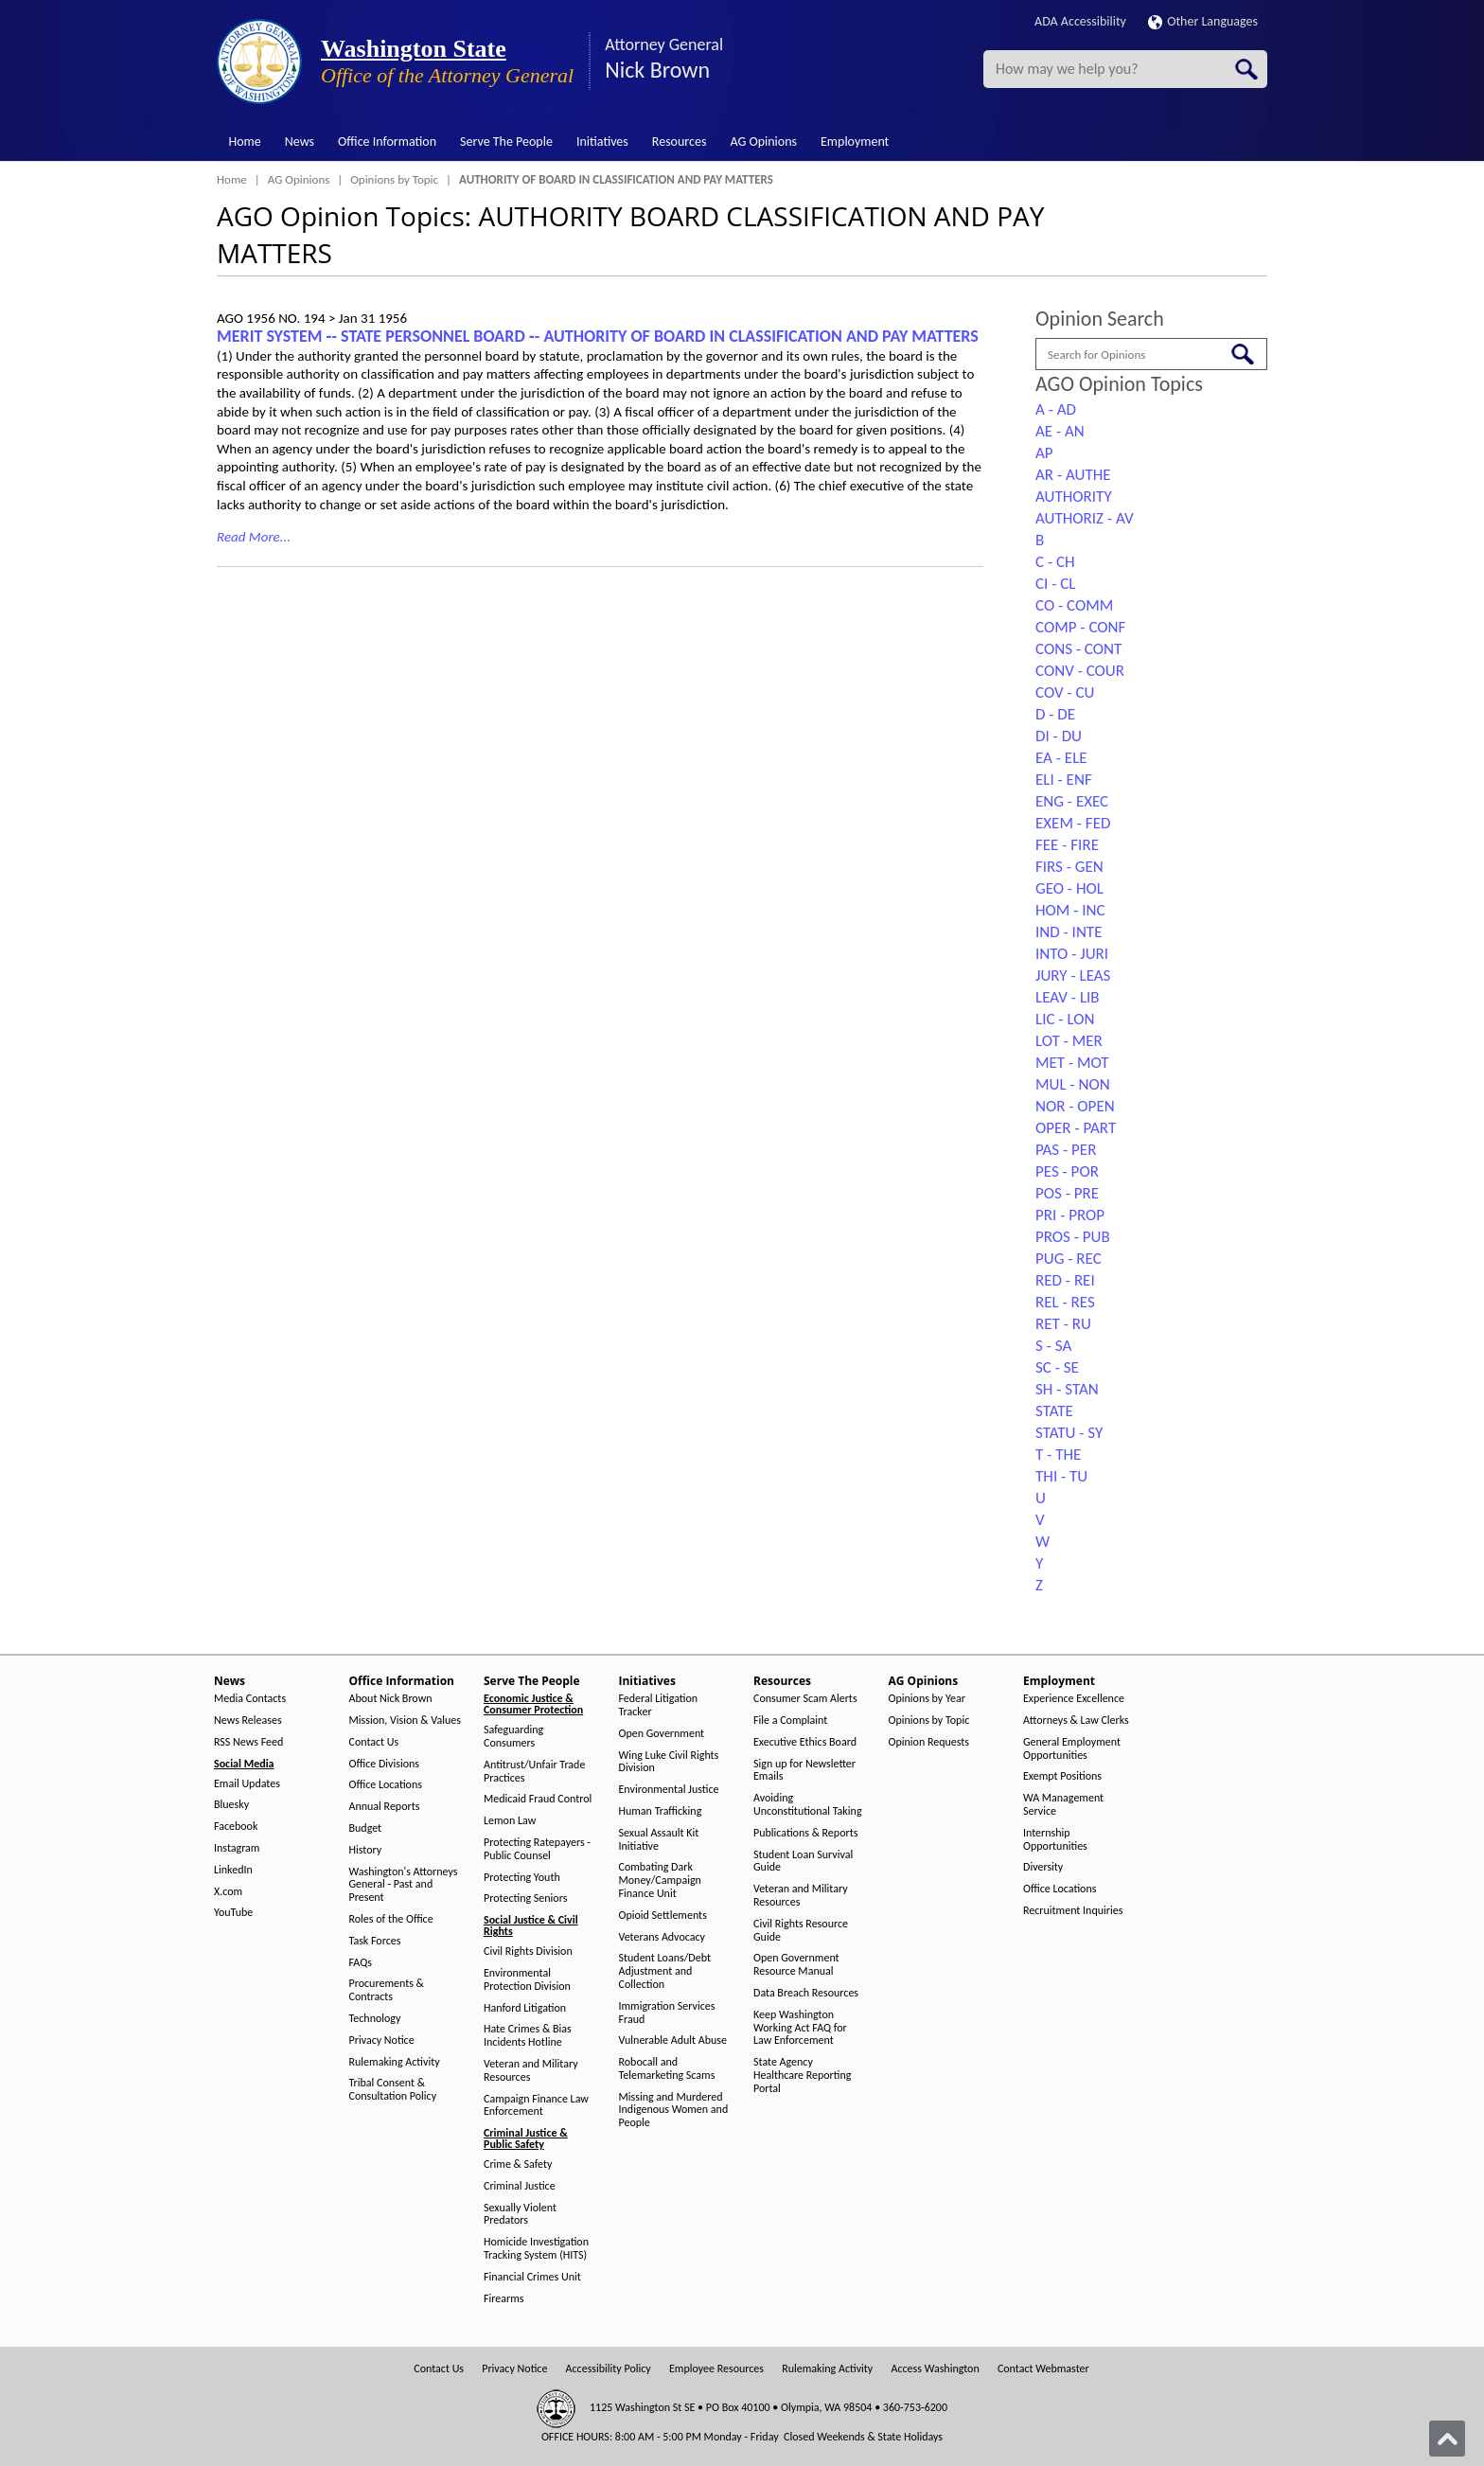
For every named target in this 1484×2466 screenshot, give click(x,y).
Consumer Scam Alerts (805, 1699)
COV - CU (1064, 692)
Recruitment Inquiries (1072, 1911)
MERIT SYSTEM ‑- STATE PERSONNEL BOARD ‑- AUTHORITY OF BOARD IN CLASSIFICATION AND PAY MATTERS (598, 336)
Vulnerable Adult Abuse (673, 2040)
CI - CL (1055, 584)
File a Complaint (790, 1720)
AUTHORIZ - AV (1084, 518)
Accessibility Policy (608, 2369)
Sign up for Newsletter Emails (804, 1770)
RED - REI (1065, 1280)
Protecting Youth (522, 1878)
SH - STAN (1067, 1389)
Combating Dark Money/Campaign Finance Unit (660, 1880)
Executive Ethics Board (805, 1742)
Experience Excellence (1073, 1699)
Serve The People (506, 141)
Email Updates (247, 1784)
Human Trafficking (660, 1811)
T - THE (1058, 1454)
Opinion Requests (929, 1742)
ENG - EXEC (1071, 801)
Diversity (1043, 1867)
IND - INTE (1068, 932)
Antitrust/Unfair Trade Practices (534, 1771)
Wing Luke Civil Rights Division (669, 1762)
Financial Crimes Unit (532, 2277)
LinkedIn (233, 1870)
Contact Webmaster (1043, 2369)
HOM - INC (1070, 910)
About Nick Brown (391, 1699)
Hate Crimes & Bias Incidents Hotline (528, 2036)
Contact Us (374, 1742)
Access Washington (935, 2369)
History (365, 1850)
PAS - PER (1065, 1150)
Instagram (236, 1848)
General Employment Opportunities (1072, 1749)
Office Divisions (384, 1764)
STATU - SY (1069, 1433)
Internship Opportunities (1055, 1840)
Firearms (503, 2299)
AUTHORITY (1073, 496)
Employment (855, 141)
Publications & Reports (805, 1833)
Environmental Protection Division (527, 1980)
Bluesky (231, 1805)
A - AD (1055, 409)
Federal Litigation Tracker (658, 1705)
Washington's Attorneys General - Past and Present (403, 1885)
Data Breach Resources (805, 1993)
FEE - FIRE (1067, 845)
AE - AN (1060, 431)
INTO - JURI (1071, 954)
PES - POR (1067, 1171)
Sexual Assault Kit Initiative (659, 1840)
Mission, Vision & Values (405, 1720)
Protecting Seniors (525, 1898)
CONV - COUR (1079, 671)
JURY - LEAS (1072, 975)
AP (1044, 453)
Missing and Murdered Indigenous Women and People (674, 2110)
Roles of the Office (391, 1919)
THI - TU (1061, 1476)
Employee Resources (716, 2369)
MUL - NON (1072, 1084)
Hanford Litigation (525, 2008)
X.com (228, 1892)
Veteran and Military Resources (531, 2071)
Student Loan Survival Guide (803, 1861)
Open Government (662, 1734)
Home (245, 141)
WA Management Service (1063, 1805)
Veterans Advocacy (662, 1937)
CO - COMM (1074, 605)
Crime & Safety (518, 2164)
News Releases (248, 1720)
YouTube (233, 1913)
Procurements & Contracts (386, 1990)
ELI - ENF (1063, 779)
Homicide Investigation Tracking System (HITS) (536, 2249)
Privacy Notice (382, 2040)
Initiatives (602, 141)
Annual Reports (384, 1807)
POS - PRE (1067, 1193)
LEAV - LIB (1067, 997)
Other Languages (1203, 21)
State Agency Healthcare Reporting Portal (802, 2075)
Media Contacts (250, 1699)
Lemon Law (510, 1821)
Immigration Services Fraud (667, 2013)
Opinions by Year (927, 1699)
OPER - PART (1075, 1128)
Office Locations (385, 1785)
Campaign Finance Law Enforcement (536, 2106)
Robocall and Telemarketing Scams (667, 2069)
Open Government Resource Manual (796, 1965)
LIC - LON (1064, 1019)
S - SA (1053, 1346)
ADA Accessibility (1080, 21)
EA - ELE (1061, 758)
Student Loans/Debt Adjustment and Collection (665, 1971)
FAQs (360, 1963)
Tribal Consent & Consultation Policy (393, 2089)
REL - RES (1065, 1302)
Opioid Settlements (663, 1915)
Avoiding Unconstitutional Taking (807, 1805)
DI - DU (1058, 736)
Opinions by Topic (394, 179)
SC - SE (1057, 1367)
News (299, 141)
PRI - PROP (1069, 1215)
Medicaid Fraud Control (538, 1799)
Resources (679, 141)
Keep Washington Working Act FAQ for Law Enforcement (800, 2028)
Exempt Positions (1062, 1776)
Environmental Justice (669, 1789)
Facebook (235, 1826)
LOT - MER (1069, 1041)
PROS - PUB (1072, 1237)
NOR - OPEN (1075, 1106)
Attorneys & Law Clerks (1076, 1720)
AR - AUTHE (1073, 475)
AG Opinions (763, 141)
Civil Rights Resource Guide (800, 1930)
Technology (375, 2019)
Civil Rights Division (528, 1951)
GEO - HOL (1069, 888)
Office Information (387, 141)
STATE (1054, 1411)
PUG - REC (1068, 1258)
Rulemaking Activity (394, 2062)
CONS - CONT (1078, 649)
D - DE (1055, 714)
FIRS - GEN (1069, 867)
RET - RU (1063, 1324)
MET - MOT (1072, 1063)
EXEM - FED (1072, 823)
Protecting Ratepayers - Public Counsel (537, 1849)
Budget (365, 1828)
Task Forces (375, 1941)
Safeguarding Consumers (513, 1736)
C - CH (1055, 562)
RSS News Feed (248, 1742)
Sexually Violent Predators (520, 2214)
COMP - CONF (1080, 627)
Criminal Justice (520, 2186)
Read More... (254, 536)
